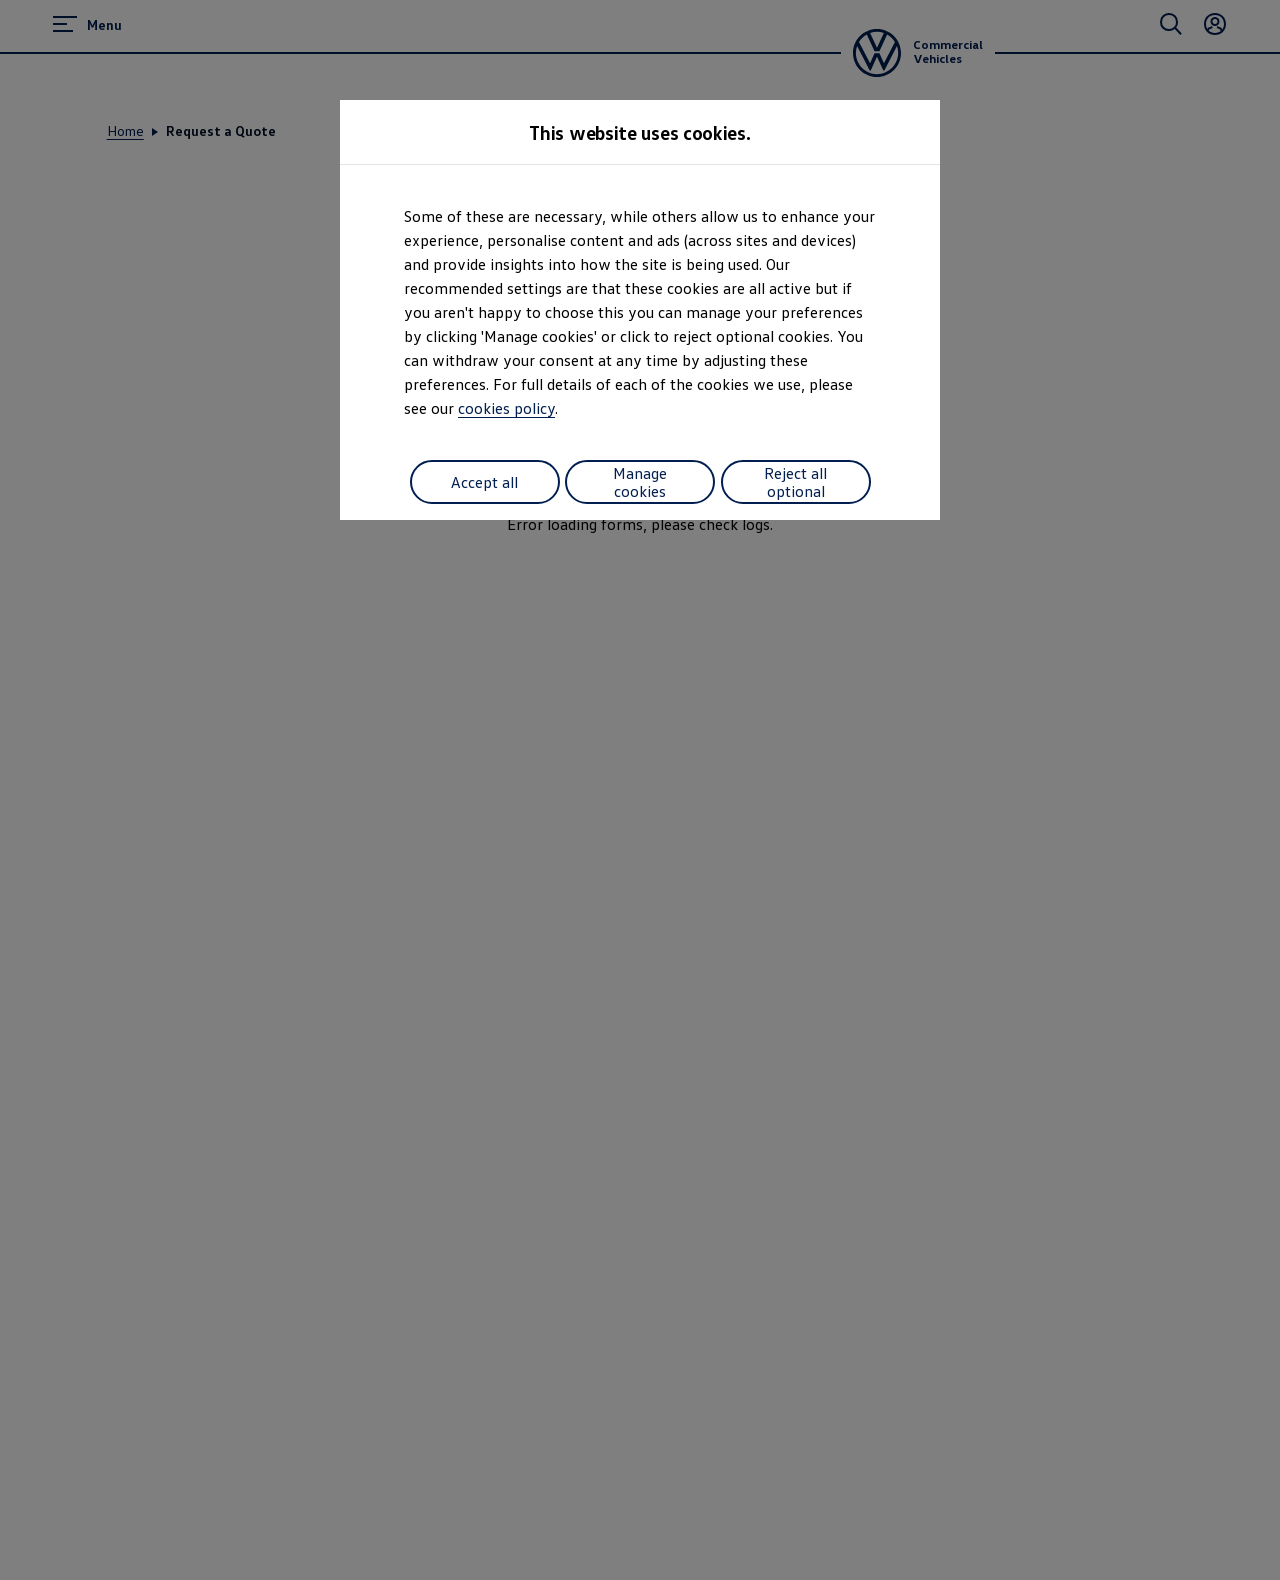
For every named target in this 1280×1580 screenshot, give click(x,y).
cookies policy (506, 408)
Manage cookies (640, 482)
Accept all (484, 482)
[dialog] (640, 790)
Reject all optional (795, 482)
